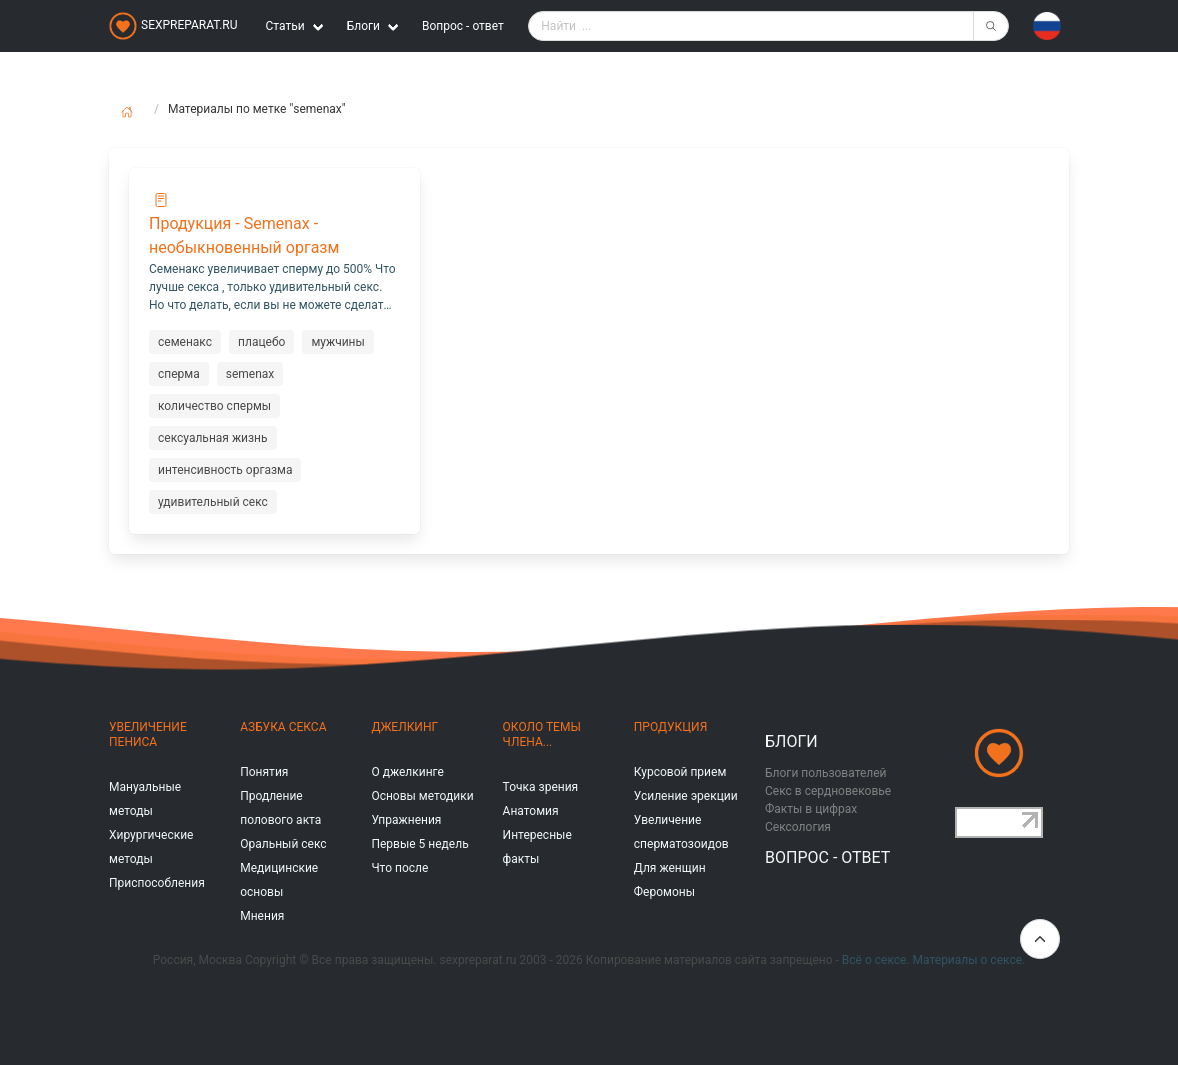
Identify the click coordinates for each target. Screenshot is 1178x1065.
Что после (399, 868)
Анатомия (531, 811)
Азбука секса (283, 727)
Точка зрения (541, 787)
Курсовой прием (680, 772)
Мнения (262, 916)
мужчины (337, 342)
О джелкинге (407, 772)
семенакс (185, 342)
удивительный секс (213, 502)
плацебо (261, 342)
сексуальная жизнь (213, 438)
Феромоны (664, 892)
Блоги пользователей (826, 773)
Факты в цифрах (811, 809)
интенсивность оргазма (225, 470)
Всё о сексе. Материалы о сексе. (933, 960)
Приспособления (157, 883)
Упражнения (406, 820)
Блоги (791, 741)
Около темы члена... (542, 734)
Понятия (264, 772)
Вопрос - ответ (463, 26)
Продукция (670, 727)
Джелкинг (404, 727)
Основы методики (422, 796)
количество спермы (214, 406)
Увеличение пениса (148, 734)
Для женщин (670, 868)
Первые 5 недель (419, 844)
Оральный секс (283, 844)
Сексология (798, 827)
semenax (250, 374)
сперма (179, 374)
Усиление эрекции (686, 796)
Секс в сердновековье (828, 791)
